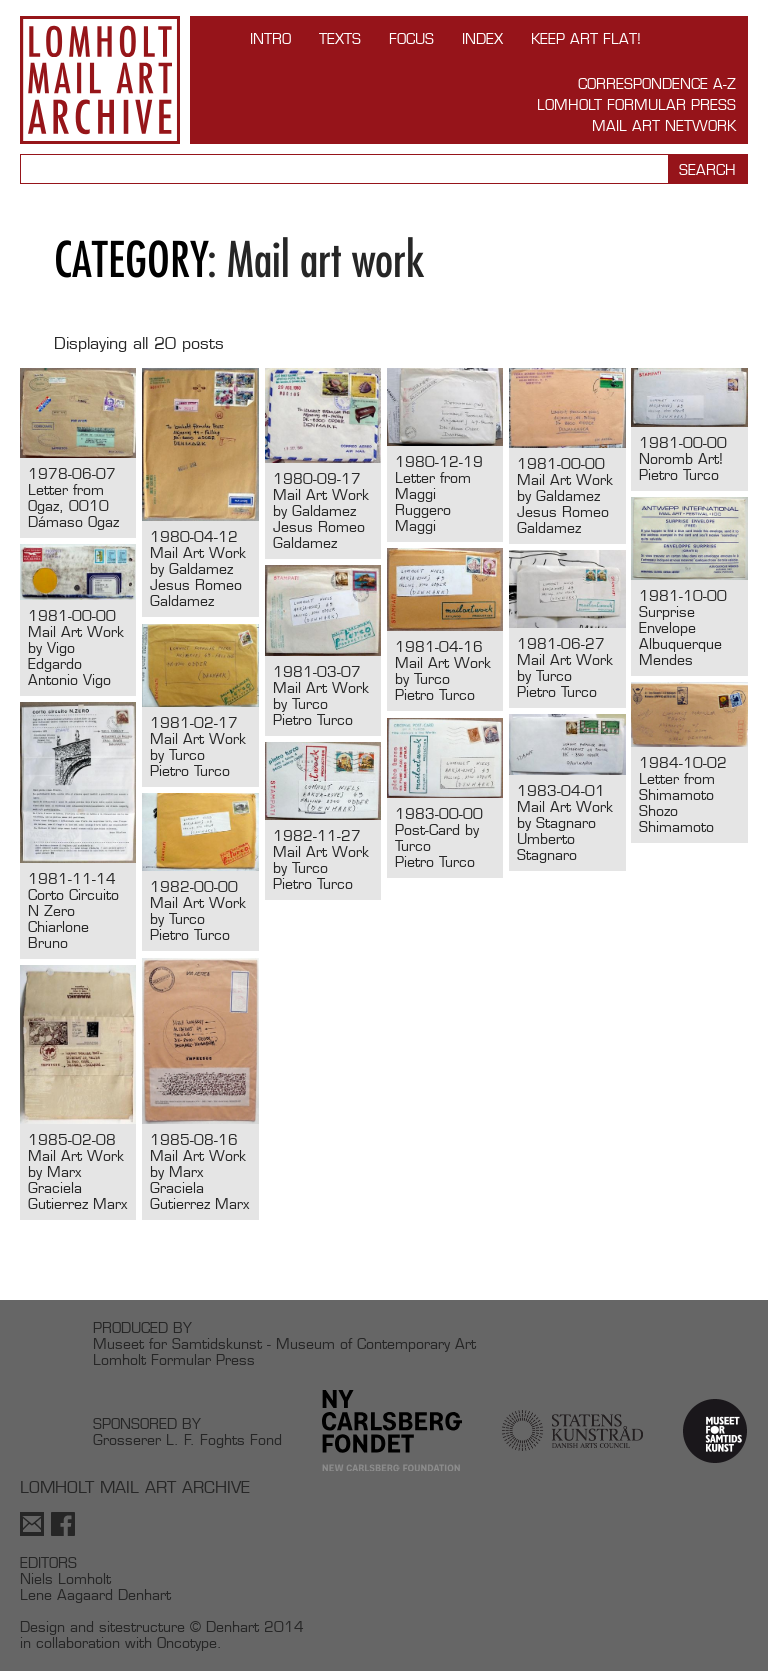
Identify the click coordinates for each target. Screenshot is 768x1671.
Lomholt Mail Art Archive (100, 80)
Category (131, 259)
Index (482, 38)
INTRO (270, 38)
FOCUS (411, 38)
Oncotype (187, 1642)
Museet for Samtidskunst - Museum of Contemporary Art (284, 1343)
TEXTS (340, 38)
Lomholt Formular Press (636, 104)
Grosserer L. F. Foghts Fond (187, 1439)
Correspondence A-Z (657, 83)
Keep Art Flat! (586, 38)
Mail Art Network (664, 125)
